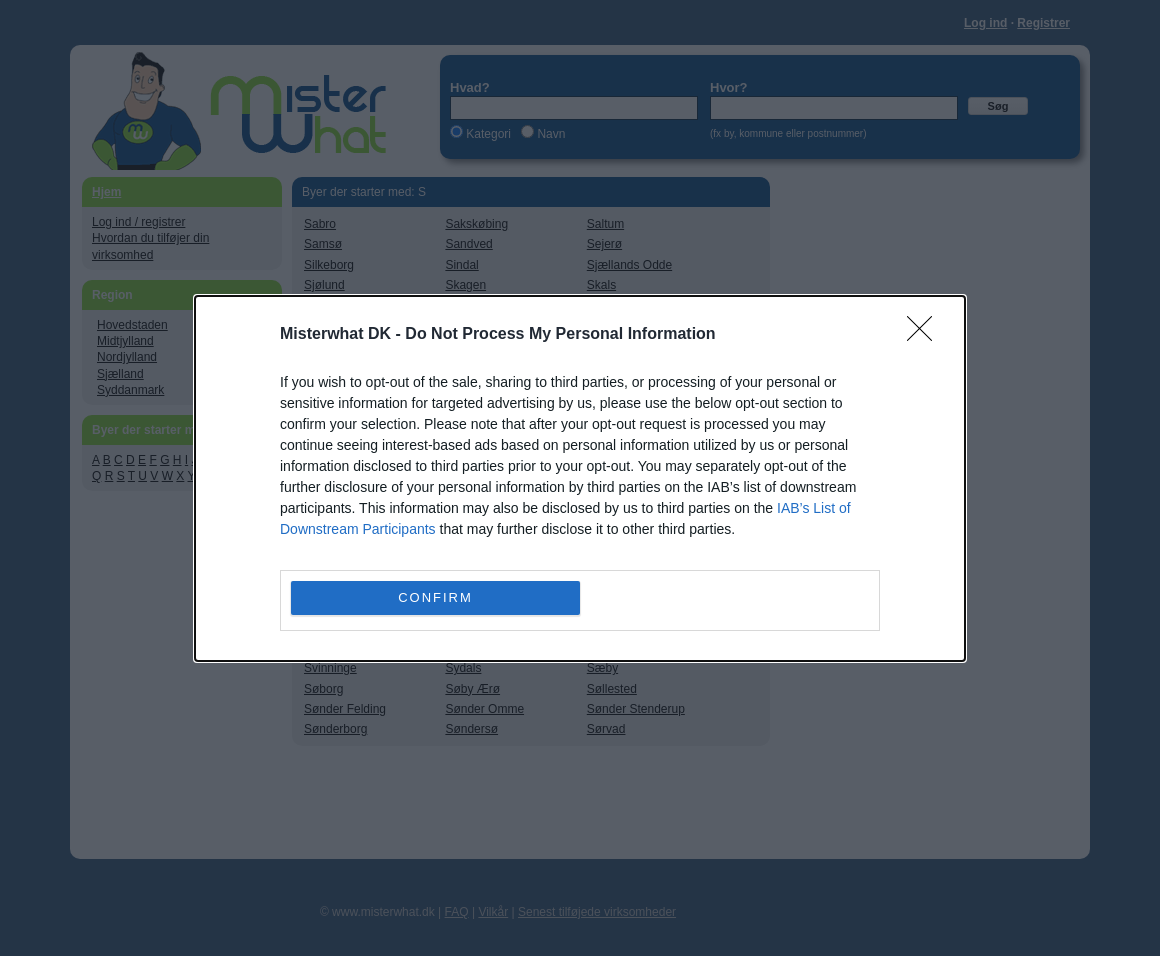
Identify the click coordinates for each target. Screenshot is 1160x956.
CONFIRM (435, 596)
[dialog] (580, 478)
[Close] (926, 335)
